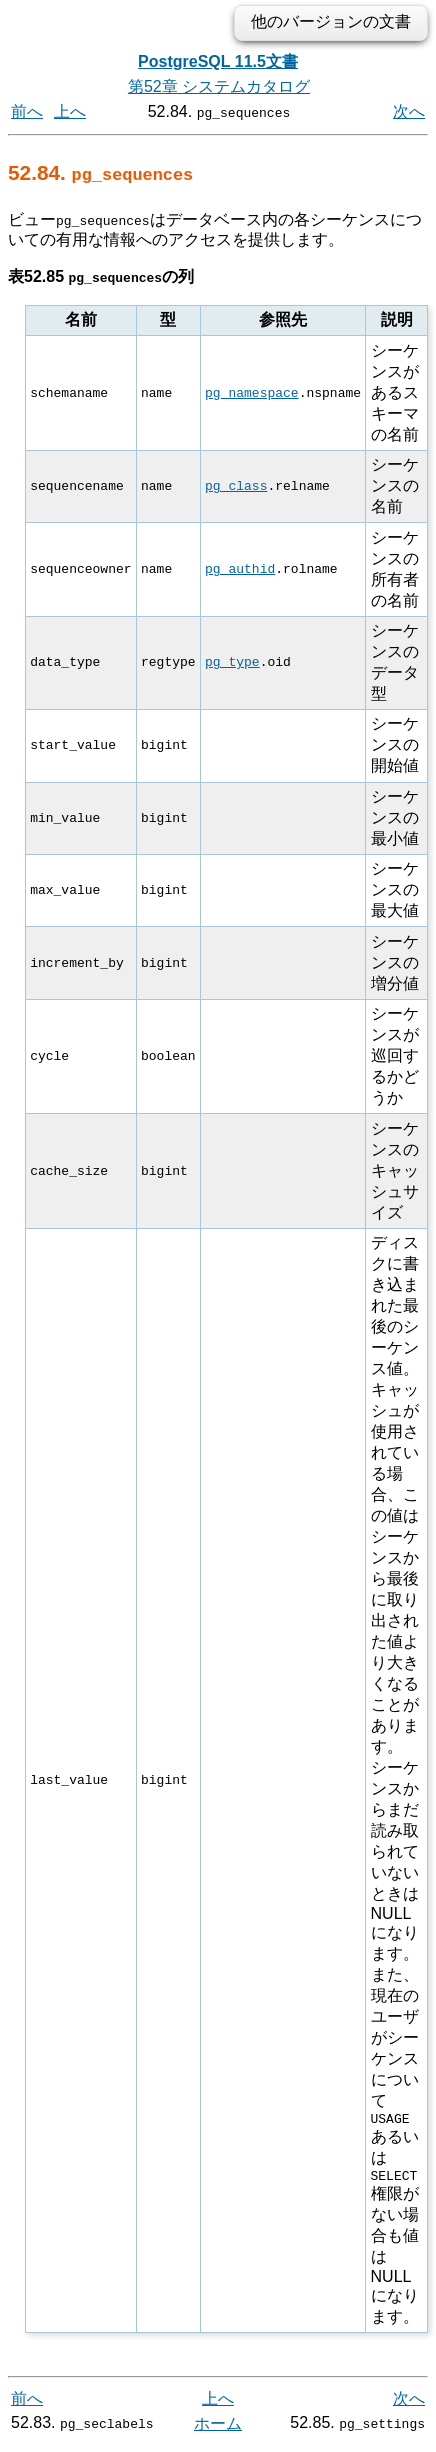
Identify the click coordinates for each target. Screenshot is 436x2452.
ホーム (218, 2429)
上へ (70, 111)
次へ (409, 111)
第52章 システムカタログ (219, 86)
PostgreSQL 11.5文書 (218, 61)
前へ (27, 111)
